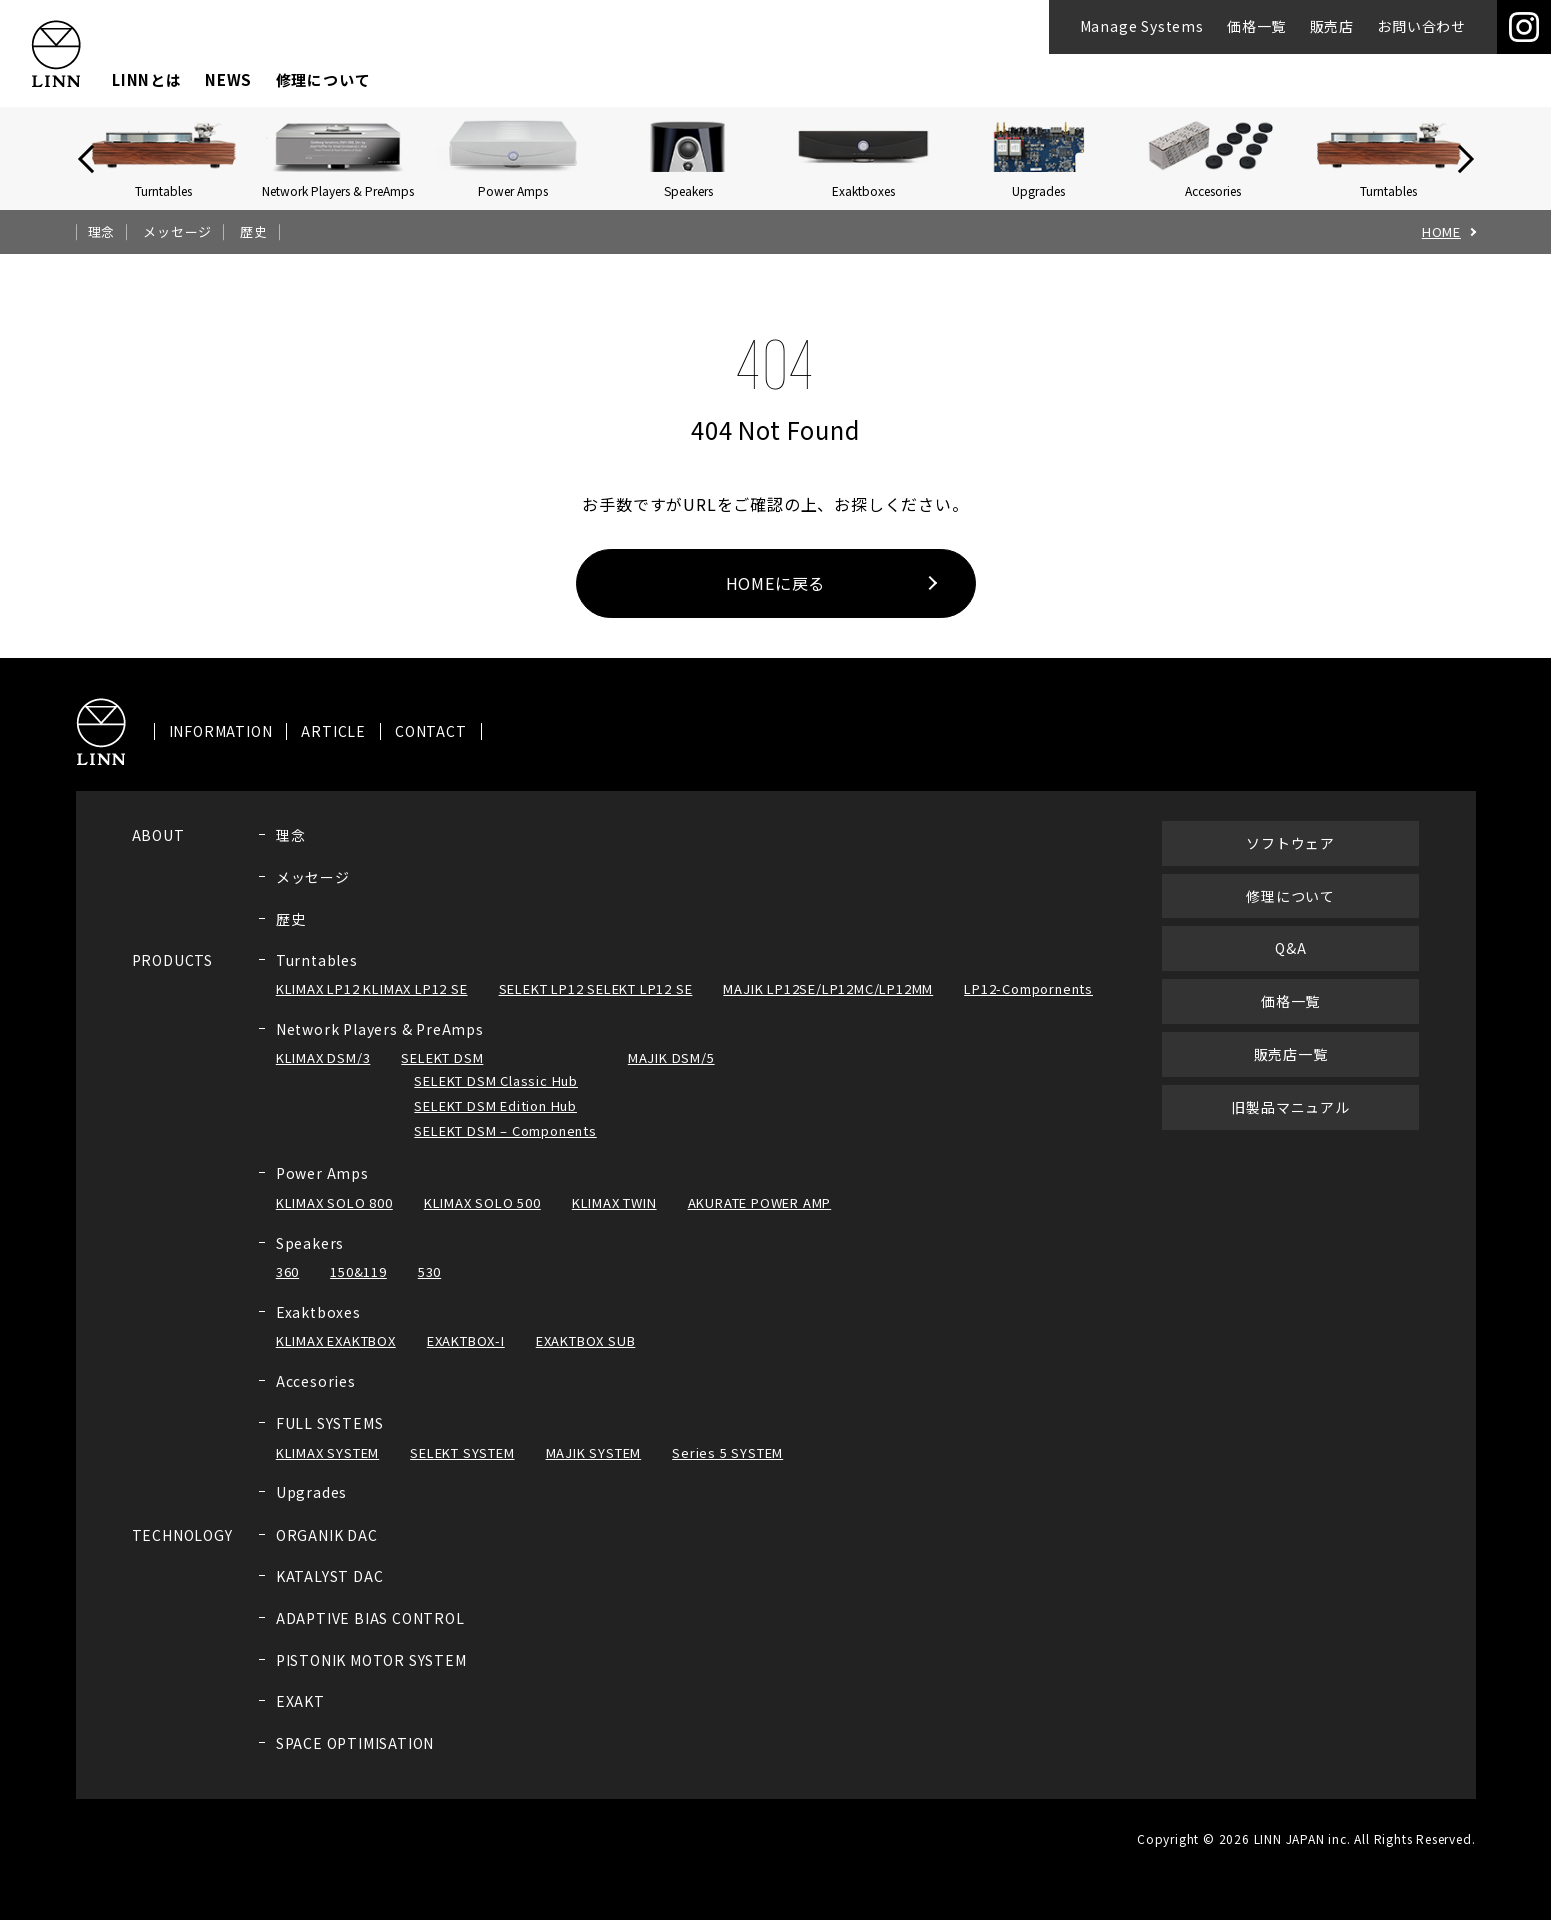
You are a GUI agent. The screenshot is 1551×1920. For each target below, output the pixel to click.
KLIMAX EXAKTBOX (336, 1360)
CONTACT (431, 751)
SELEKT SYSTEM (462, 1471)
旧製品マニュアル (1290, 1126)
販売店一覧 (1291, 1074)
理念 (102, 232)
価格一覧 (1256, 26)
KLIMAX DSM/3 (323, 1077)
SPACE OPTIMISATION (355, 1762)
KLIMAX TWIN (614, 1222)
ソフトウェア (1290, 862)
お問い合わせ (1421, 26)
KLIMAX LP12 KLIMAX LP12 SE (372, 1008)
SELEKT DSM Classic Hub (496, 1100)
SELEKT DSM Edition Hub (495, 1125)
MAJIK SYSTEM (594, 1471)
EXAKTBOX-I (466, 1360)
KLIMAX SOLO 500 (482, 1222)
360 (287, 1291)
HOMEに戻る (776, 583)
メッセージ (177, 232)
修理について (323, 79)
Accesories (316, 1401)
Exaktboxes (318, 1332)
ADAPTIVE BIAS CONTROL (370, 1638)
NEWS (228, 79)
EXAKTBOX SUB (586, 1360)
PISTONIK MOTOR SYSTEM (371, 1679)
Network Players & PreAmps (380, 1049)
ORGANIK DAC (327, 1555)
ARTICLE (333, 751)
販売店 (1332, 26)
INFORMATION (221, 751)
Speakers (310, 1262)
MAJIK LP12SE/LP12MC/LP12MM (828, 1008)
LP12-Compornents (1028, 1008)
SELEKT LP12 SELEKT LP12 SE (596, 1008)
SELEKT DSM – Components (505, 1150)
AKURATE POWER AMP (760, 1222)
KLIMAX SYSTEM (327, 1471)
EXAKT (300, 1721)
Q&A (1290, 968)
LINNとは (147, 79)
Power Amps (322, 1193)
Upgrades (311, 1512)
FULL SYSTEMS (330, 1443)
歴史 (254, 232)
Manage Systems (1142, 26)
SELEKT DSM (442, 1077)
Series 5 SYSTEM (727, 1471)
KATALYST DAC (330, 1596)
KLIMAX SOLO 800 (334, 1222)
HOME (1441, 232)
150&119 (358, 1291)
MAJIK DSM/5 (671, 1077)
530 (429, 1291)
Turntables (317, 979)
